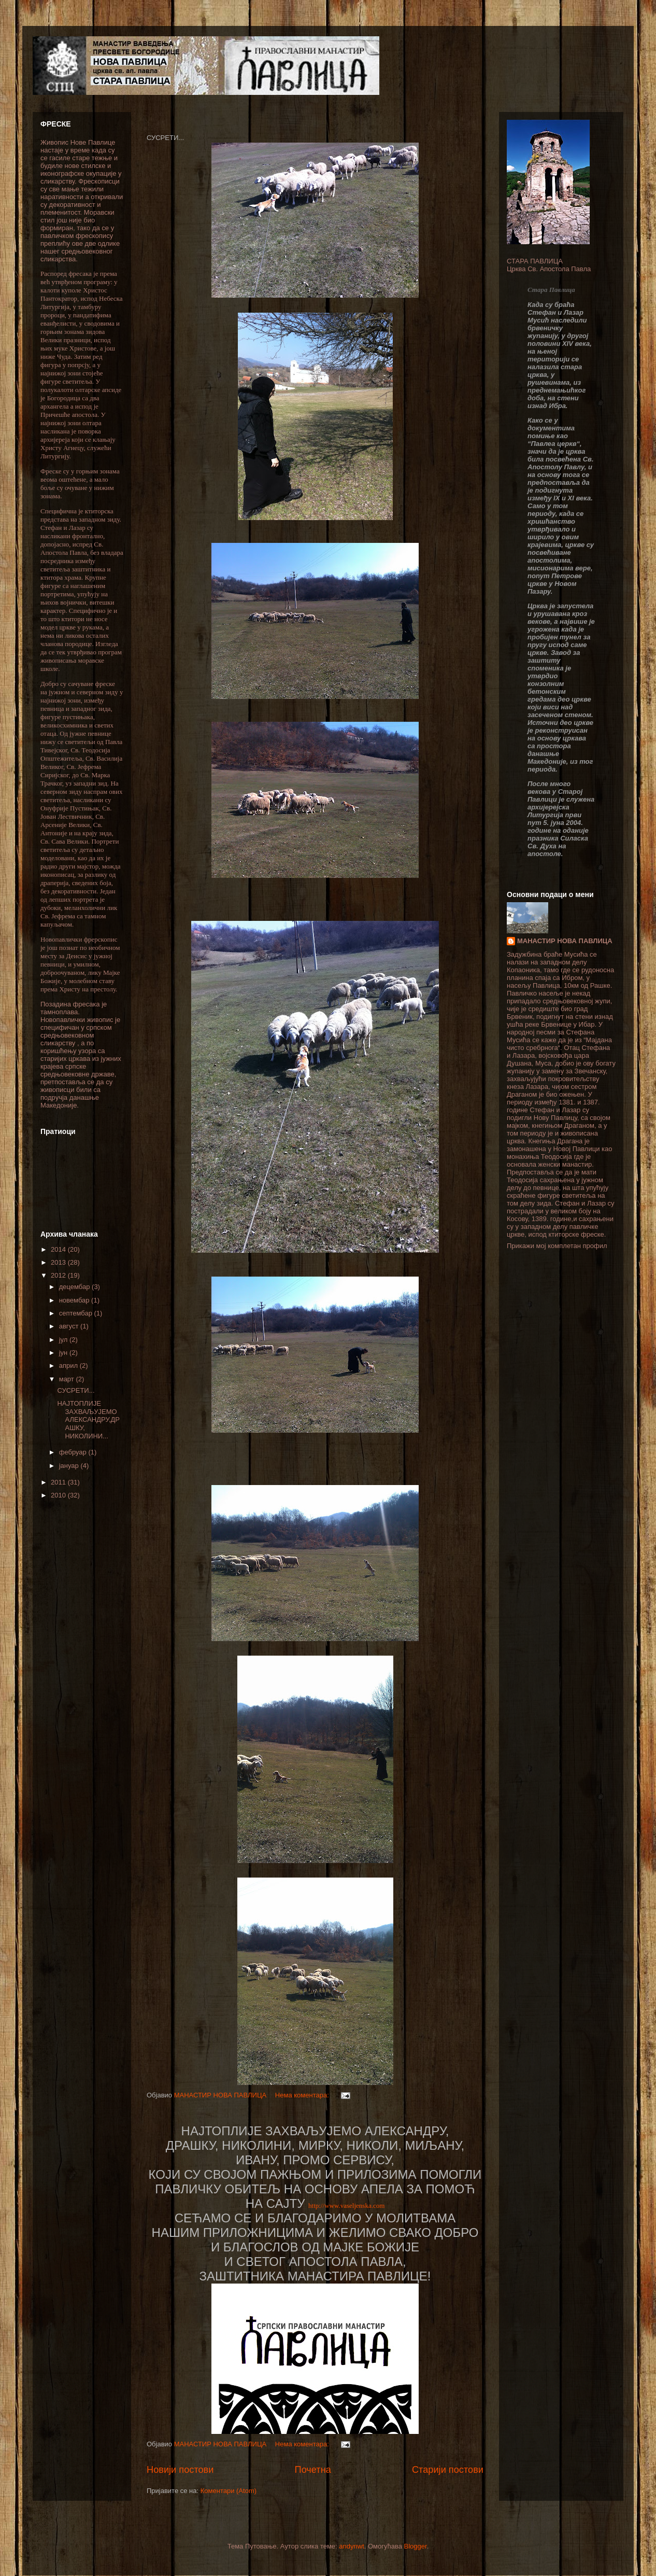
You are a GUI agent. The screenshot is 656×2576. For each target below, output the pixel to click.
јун (64, 1352)
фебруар (74, 1452)
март (67, 1379)
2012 (59, 1275)
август (69, 1326)
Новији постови (180, 2470)
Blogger (415, 2546)
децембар (75, 1287)
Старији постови (447, 2470)
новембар (75, 1300)
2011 (59, 1482)
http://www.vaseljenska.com (346, 2205)
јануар (70, 1465)
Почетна (313, 2470)
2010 (59, 1495)
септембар (76, 1313)
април (69, 1365)
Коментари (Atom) (228, 2491)
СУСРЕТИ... (75, 1390)
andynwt (351, 2546)
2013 (59, 1262)
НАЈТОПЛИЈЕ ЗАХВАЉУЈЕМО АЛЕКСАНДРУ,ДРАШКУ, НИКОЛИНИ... (88, 1419)
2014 (59, 1249)
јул (64, 1339)
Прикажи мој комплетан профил (557, 1246)
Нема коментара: (303, 2095)
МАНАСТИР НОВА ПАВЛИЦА (564, 941)
